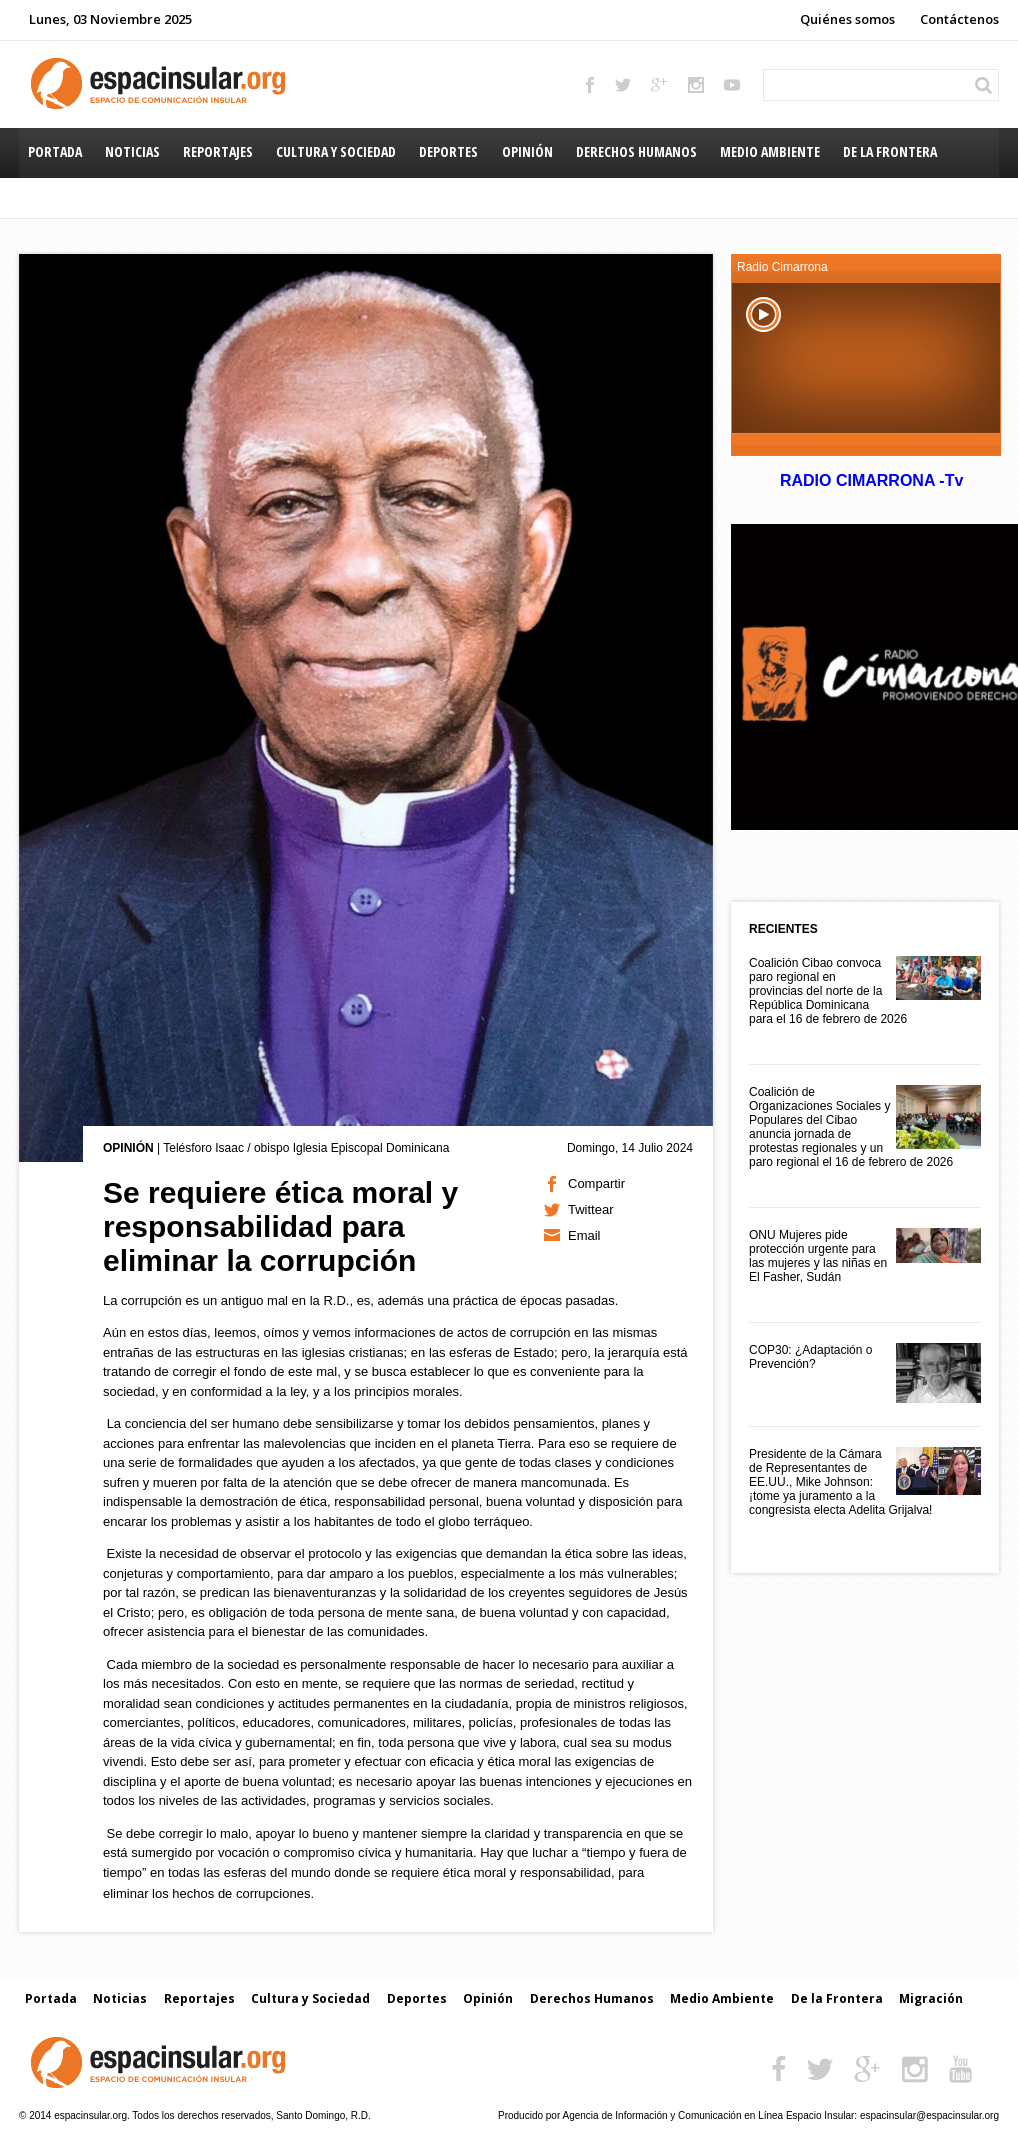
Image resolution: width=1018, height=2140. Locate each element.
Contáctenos (959, 19)
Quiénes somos (847, 19)
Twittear (591, 1209)
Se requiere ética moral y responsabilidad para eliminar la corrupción (280, 1226)
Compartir (596, 1183)
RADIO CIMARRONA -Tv (871, 480)
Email (584, 1235)
